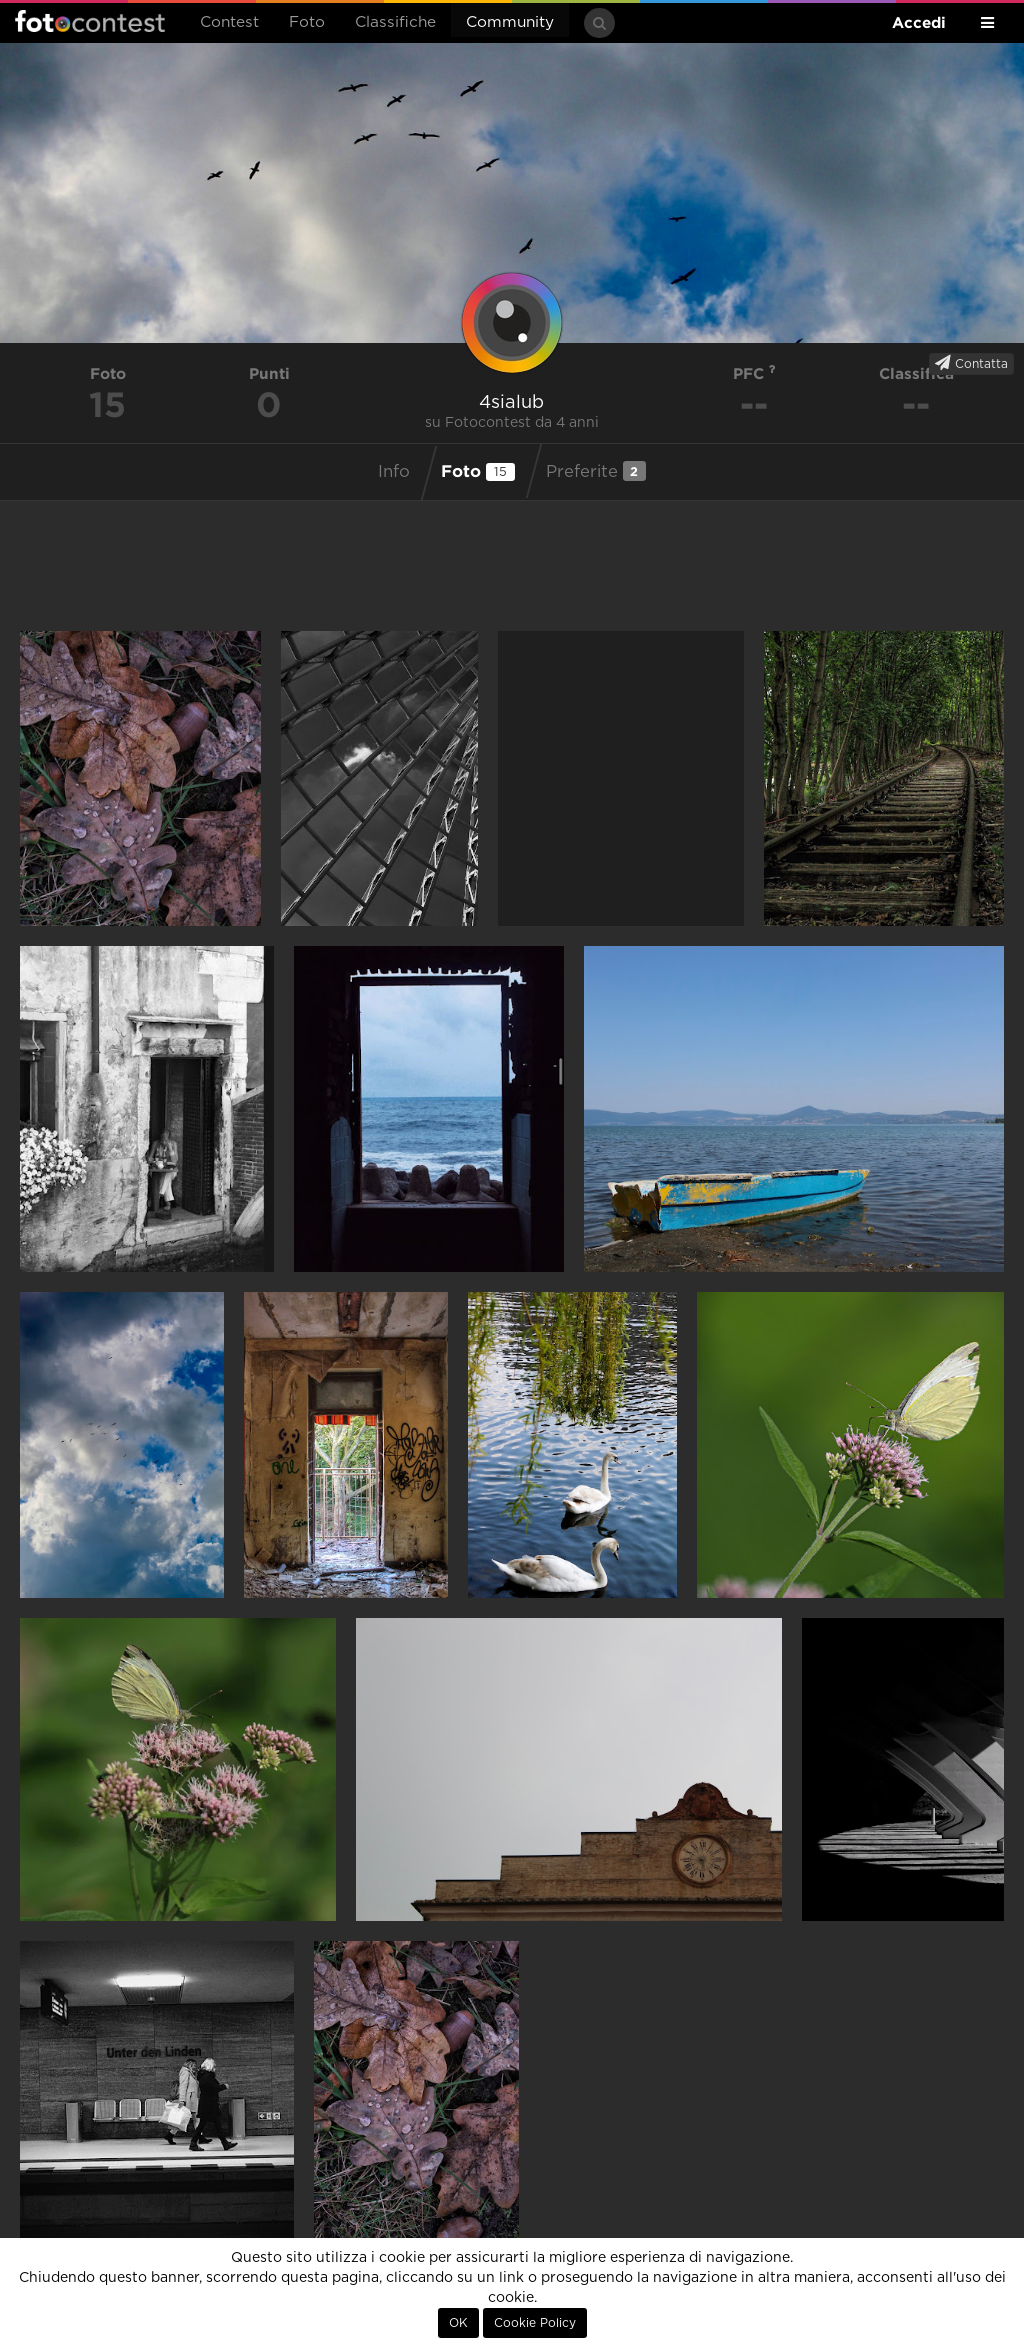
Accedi (919, 22)
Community (510, 22)
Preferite (596, 471)
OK (458, 2323)
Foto (307, 22)
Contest (229, 22)
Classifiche (395, 22)
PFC (754, 373)
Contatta (971, 363)
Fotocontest (90, 21)
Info (394, 472)
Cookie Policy (535, 2323)
